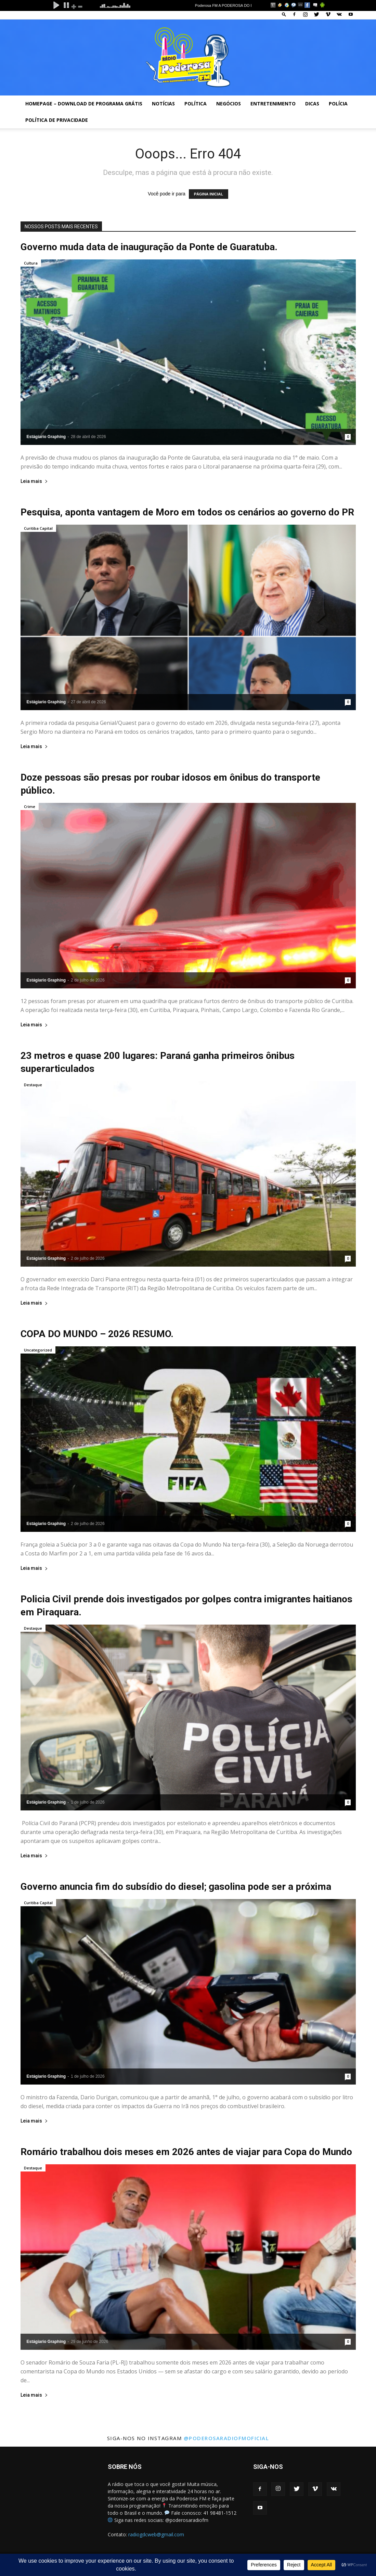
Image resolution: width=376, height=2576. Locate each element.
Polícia (338, 103)
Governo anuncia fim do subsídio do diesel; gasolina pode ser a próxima (176, 1886)
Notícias (163, 103)
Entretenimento (273, 103)
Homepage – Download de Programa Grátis (83, 103)
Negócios (228, 103)
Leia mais (34, 481)
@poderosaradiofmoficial (226, 2438)
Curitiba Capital (38, 528)
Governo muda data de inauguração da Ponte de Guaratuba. (149, 247)
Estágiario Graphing (46, 436)
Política (195, 103)
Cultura (31, 263)
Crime (29, 806)
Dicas (312, 103)
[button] (284, 14)
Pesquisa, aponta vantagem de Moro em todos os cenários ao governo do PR (187, 512)
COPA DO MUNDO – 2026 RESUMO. (97, 1334)
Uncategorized (38, 1350)
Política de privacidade (56, 120)
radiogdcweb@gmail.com (156, 2534)
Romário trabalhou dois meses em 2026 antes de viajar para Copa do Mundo (186, 2151)
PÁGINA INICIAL (208, 194)
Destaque (33, 1084)
